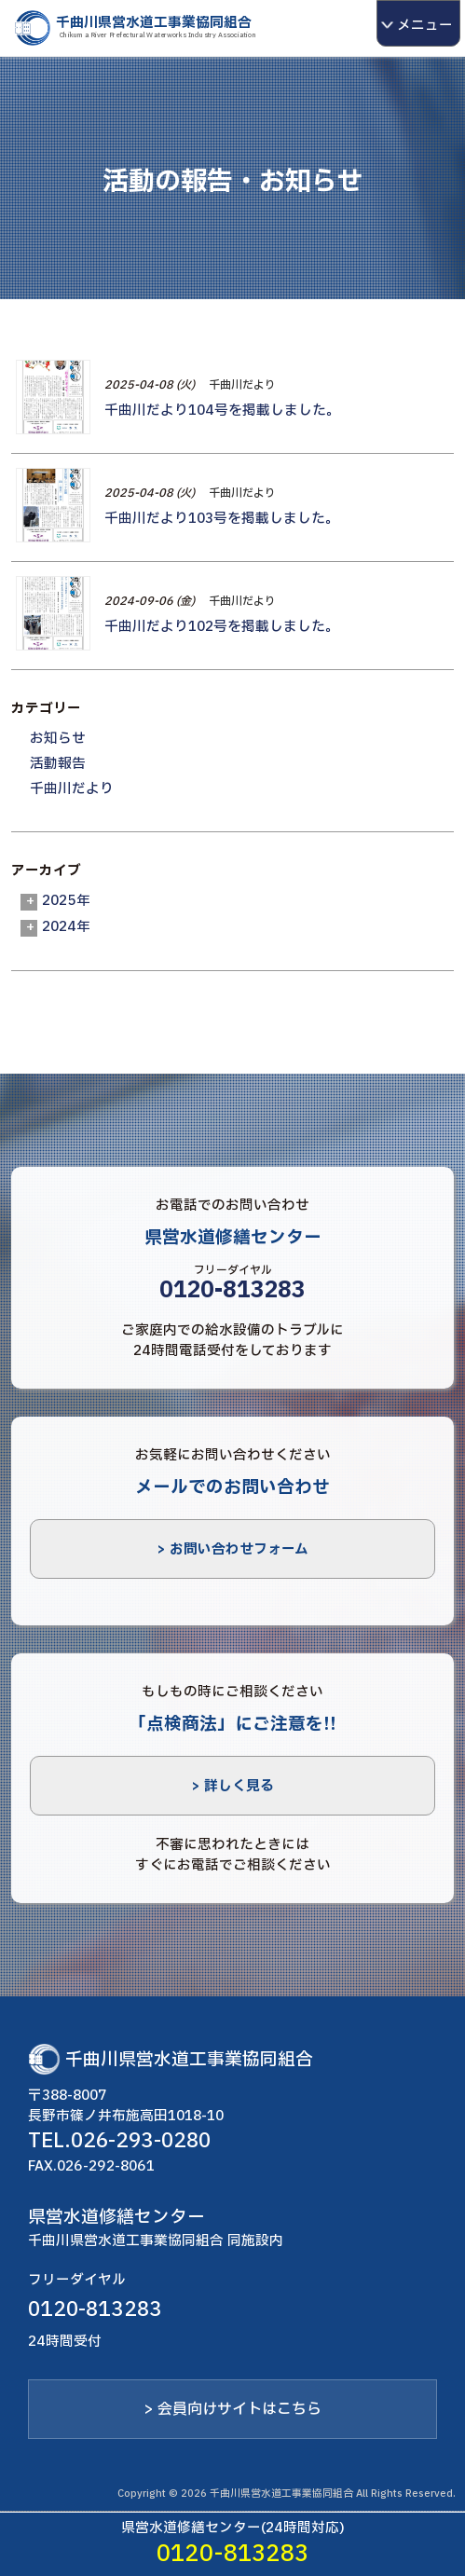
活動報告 (58, 763)
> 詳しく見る (232, 1785)
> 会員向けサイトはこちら (232, 2409)
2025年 (66, 900)
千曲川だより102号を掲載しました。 (221, 626)
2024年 (66, 926)
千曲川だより (242, 385)
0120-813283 (232, 1291)
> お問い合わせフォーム (232, 1549)
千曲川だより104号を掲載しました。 (222, 410)
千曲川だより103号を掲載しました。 (221, 518)
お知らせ (58, 738)
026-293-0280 (141, 2141)
